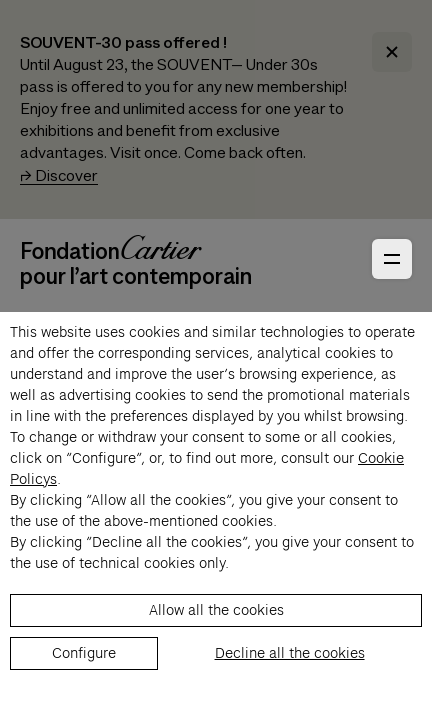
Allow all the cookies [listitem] (216, 610)
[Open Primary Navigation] (392, 259)
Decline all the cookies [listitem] (290, 653)
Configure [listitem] (84, 653)
